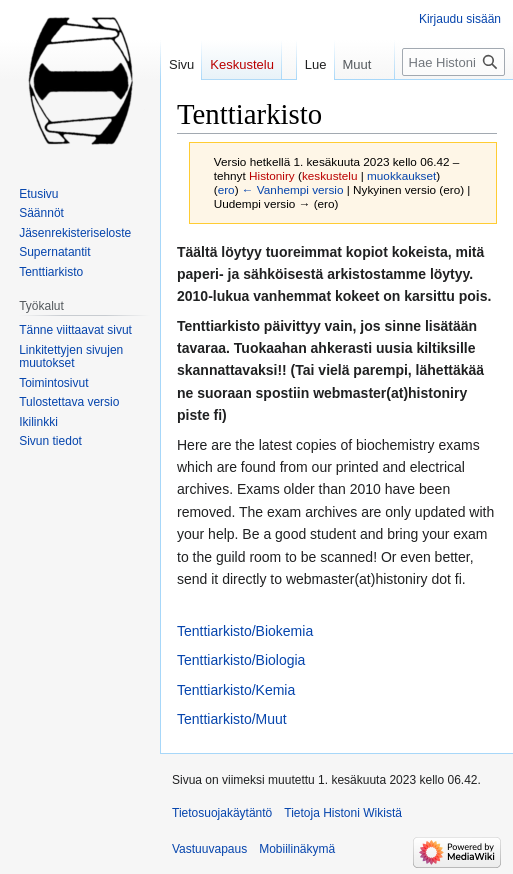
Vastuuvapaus (209, 849)
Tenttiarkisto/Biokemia (245, 631)
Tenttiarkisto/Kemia (236, 690)
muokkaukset (401, 175)
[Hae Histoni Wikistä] (453, 62)
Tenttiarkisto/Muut (232, 719)
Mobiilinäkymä (297, 849)
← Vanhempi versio (293, 189)
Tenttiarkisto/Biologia (241, 660)
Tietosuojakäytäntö (222, 813)
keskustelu (330, 175)
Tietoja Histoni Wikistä (343, 813)
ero (226, 189)
